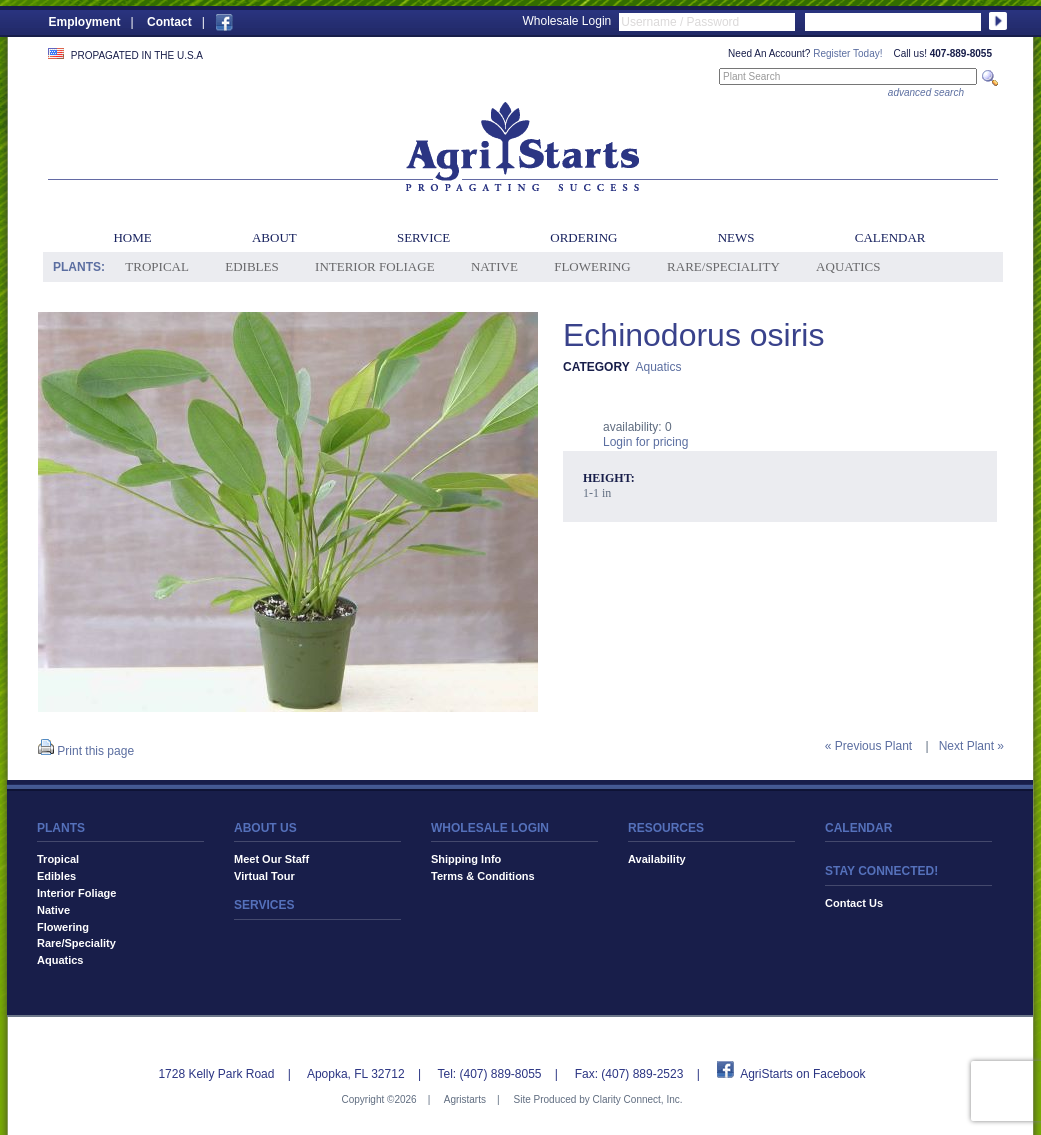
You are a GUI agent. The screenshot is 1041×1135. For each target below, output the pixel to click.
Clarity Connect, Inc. (637, 1099)
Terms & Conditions (483, 876)
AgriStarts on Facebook (802, 1074)
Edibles (251, 266)
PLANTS (61, 828)
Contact (169, 22)
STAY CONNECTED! (881, 871)
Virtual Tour (264, 876)
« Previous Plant (868, 746)
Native (494, 266)
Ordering (583, 237)
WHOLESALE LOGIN (490, 828)
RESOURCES (666, 828)
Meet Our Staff (271, 859)
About (274, 237)
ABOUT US (265, 828)
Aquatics (848, 266)
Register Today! (847, 53)
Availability (657, 859)
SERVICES (264, 905)
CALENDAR (858, 828)
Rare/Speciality (723, 266)
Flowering (592, 266)
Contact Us (854, 903)
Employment (85, 22)
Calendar (890, 237)
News (736, 237)
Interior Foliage (375, 266)
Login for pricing (645, 442)
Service (423, 237)
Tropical (157, 266)
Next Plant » (971, 746)
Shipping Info (466, 859)
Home (132, 237)
